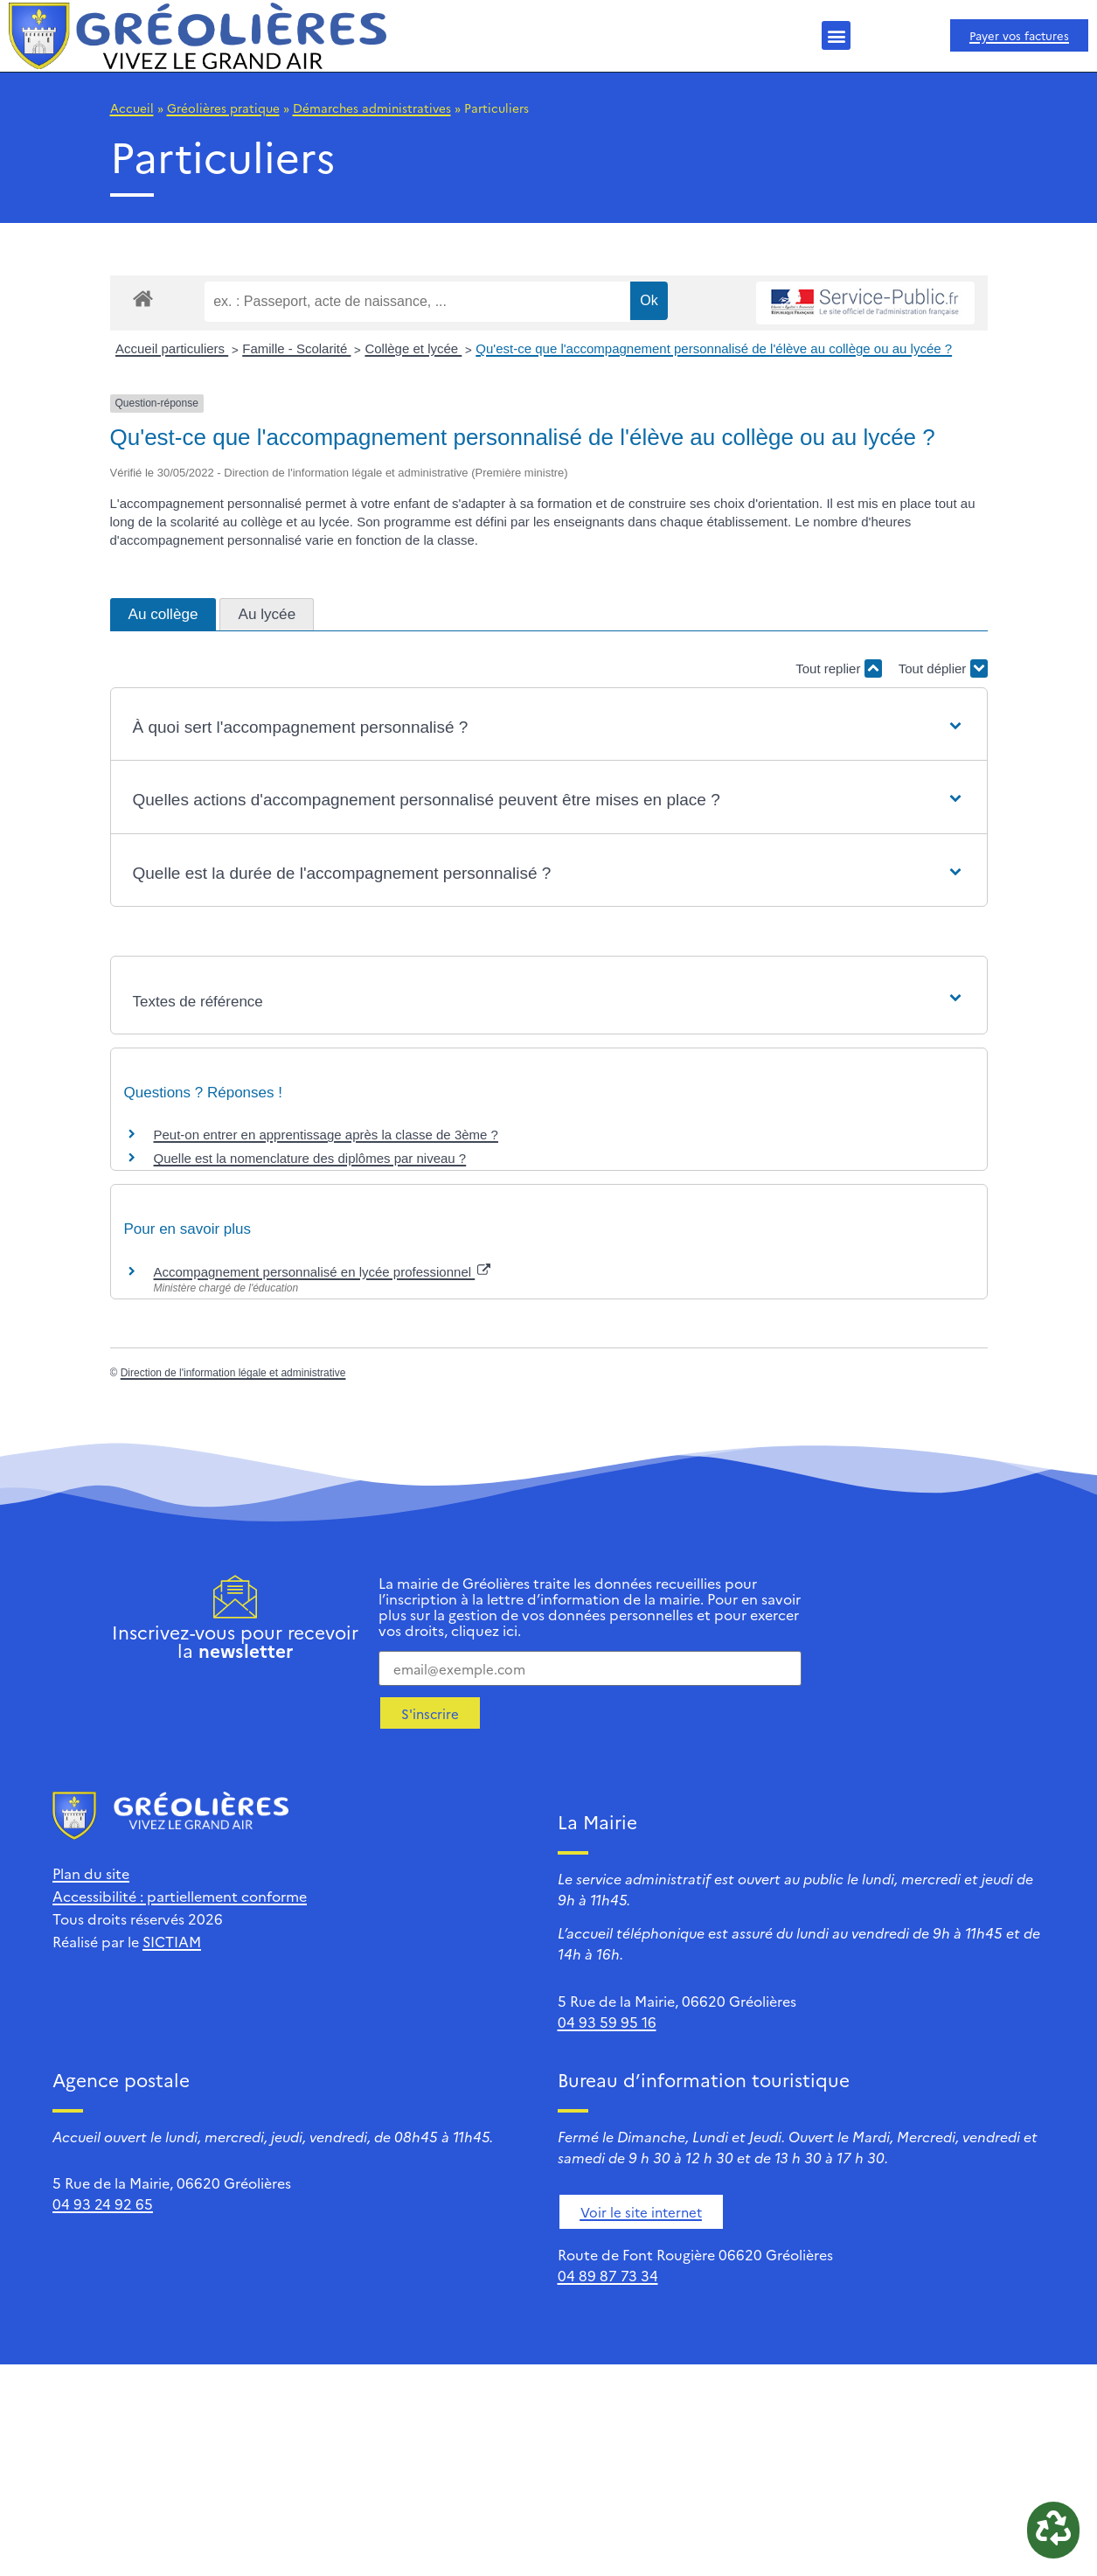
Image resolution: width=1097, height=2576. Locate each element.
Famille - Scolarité (296, 348)
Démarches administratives (372, 107)
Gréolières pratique (223, 107)
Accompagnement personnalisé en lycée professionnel (322, 1271)
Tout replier (838, 668)
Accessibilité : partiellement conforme (179, 1895)
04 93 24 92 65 (102, 2203)
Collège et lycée (413, 348)
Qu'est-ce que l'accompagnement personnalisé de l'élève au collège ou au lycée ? (714, 348)
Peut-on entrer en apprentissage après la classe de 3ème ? (326, 1134)
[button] (836, 35)
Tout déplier (943, 668)
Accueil (132, 107)
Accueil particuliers (171, 348)
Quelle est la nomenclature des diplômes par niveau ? (310, 1158)
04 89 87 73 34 (608, 2275)
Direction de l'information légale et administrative (233, 1373)
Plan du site (90, 1873)
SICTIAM (171, 1941)
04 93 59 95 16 (607, 2021)
